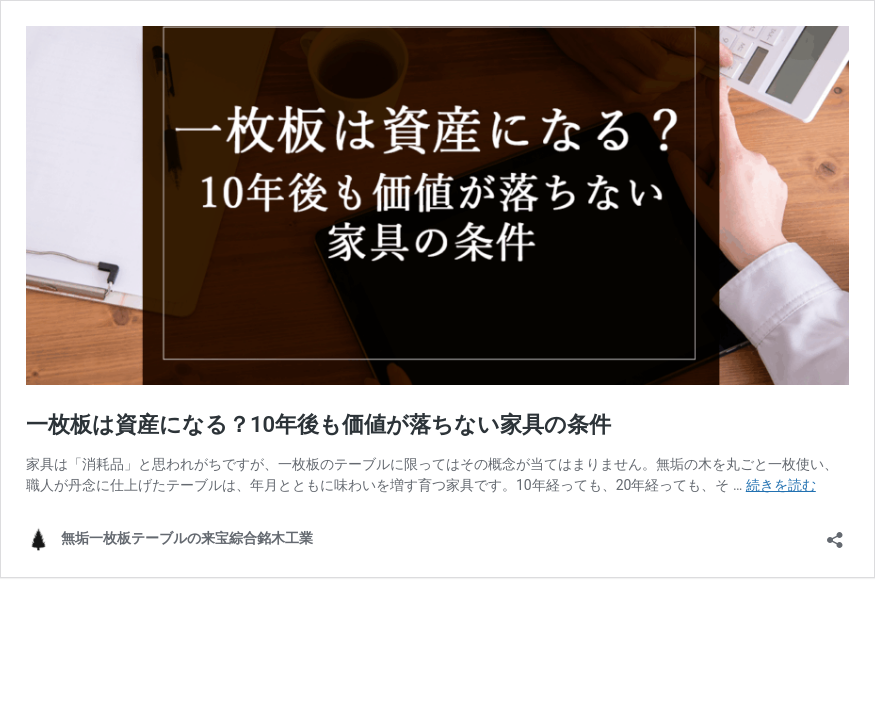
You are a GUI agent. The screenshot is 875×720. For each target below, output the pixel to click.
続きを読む (781, 485)
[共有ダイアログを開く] (835, 533)
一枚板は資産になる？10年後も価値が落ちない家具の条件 (318, 424)
